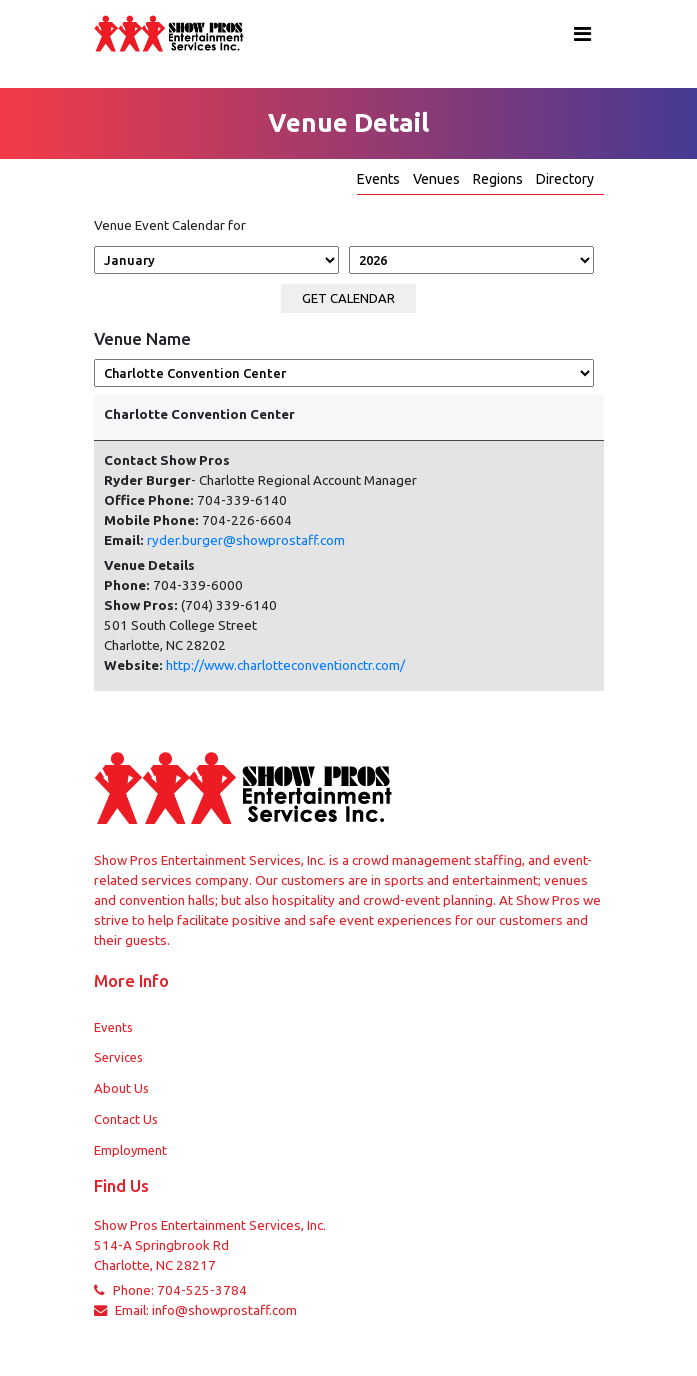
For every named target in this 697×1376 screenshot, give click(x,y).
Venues (438, 179)
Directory (565, 179)
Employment (130, 1150)
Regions (499, 179)
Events (380, 179)
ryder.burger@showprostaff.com (246, 540)
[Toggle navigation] (582, 34)
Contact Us (126, 1119)
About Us (121, 1088)
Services (118, 1057)
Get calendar (348, 298)
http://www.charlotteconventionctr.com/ (285, 665)
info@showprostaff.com (224, 1310)
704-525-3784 (202, 1290)
